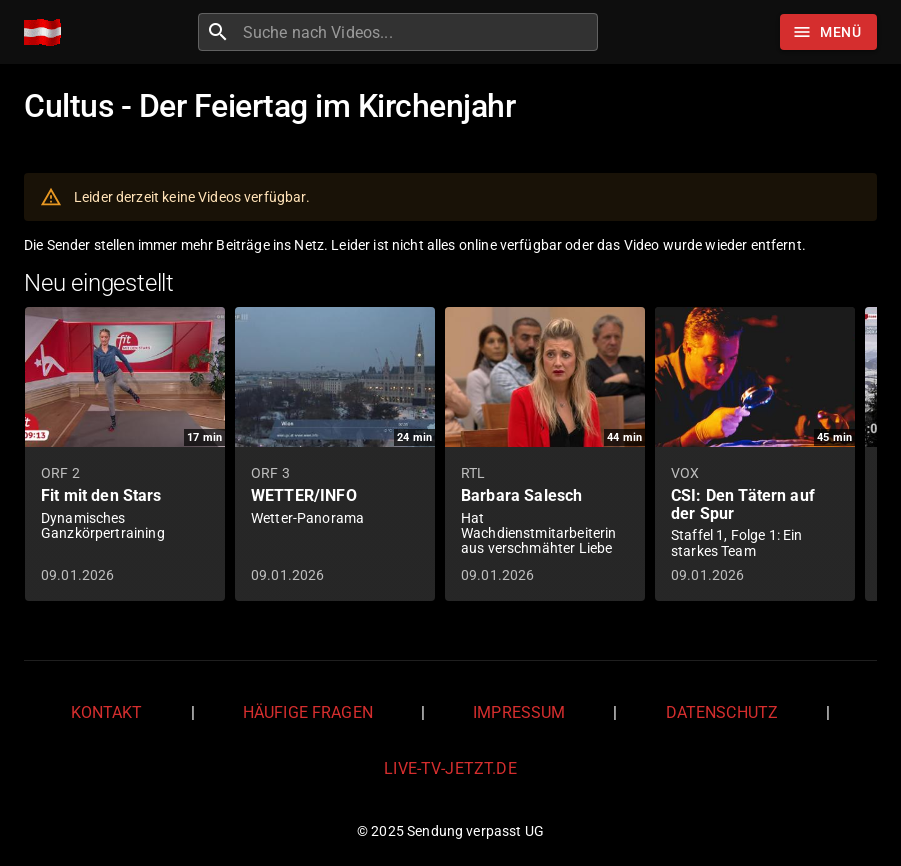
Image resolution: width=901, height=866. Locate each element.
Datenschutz (722, 712)
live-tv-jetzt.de (450, 768)
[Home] (47, 32)
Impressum (519, 712)
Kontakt (107, 712)
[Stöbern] (828, 32)
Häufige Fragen (308, 712)
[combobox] (418, 32)
